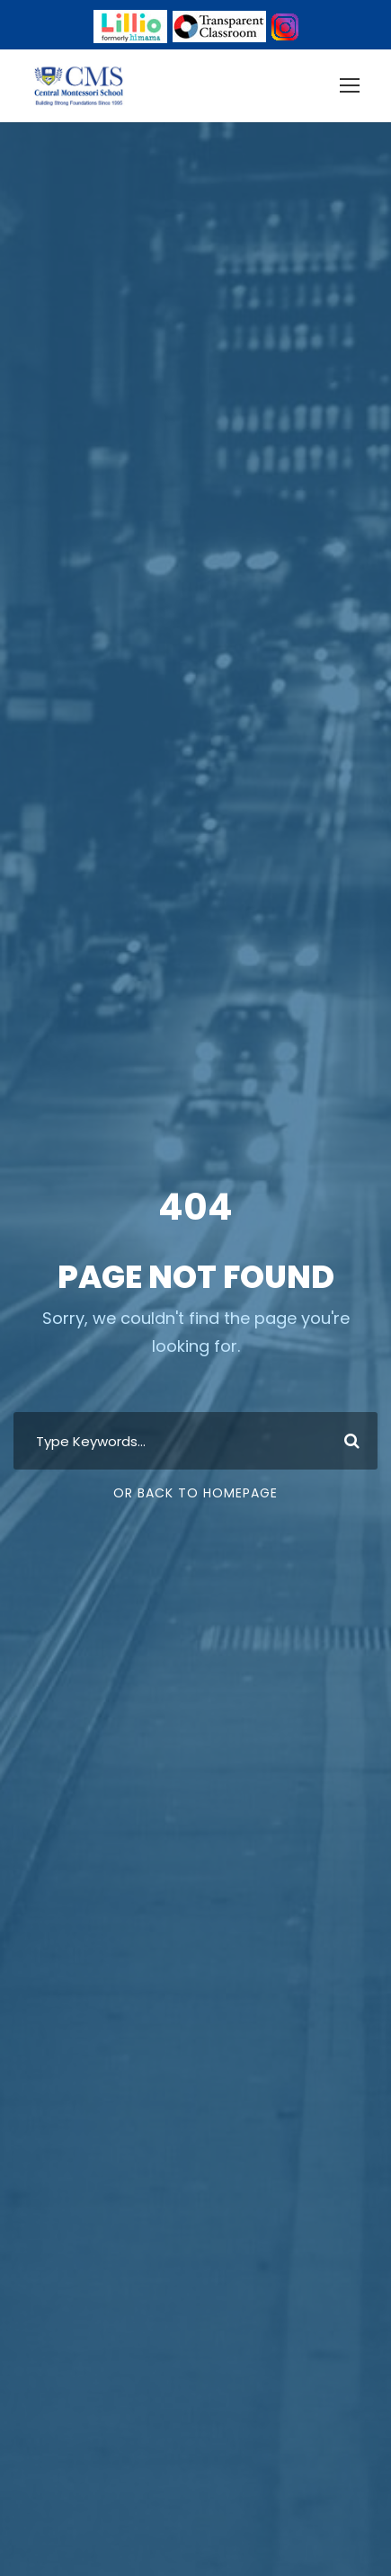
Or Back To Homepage (195, 1493)
